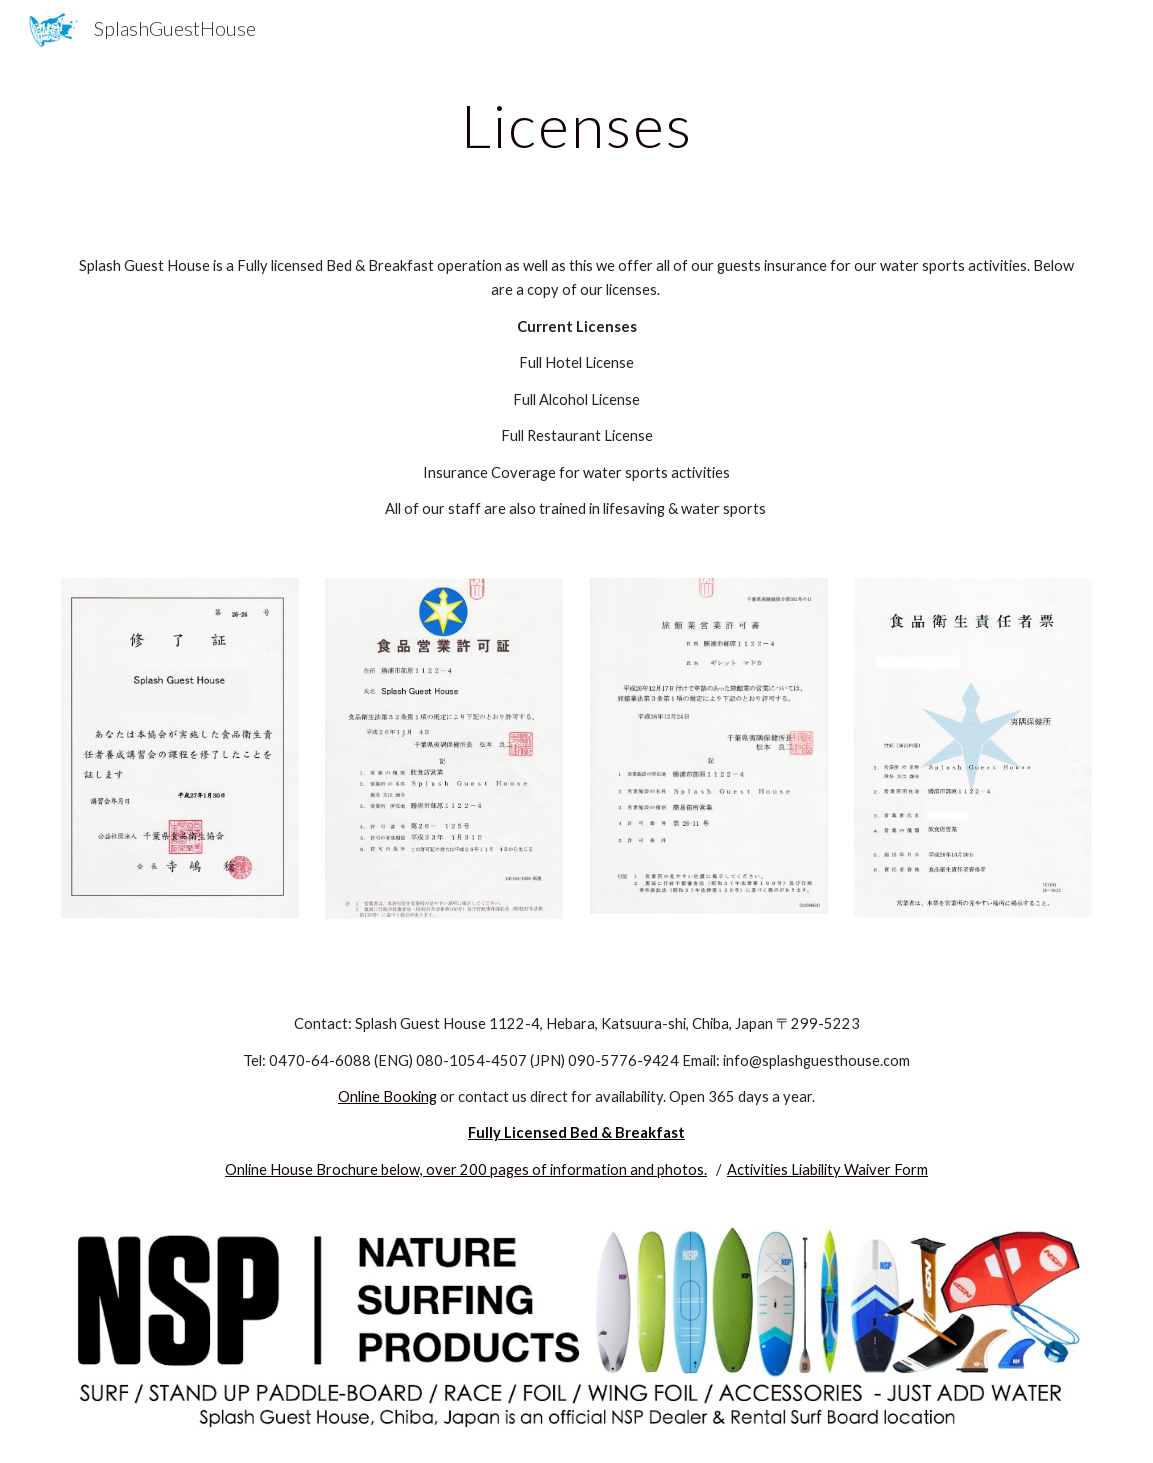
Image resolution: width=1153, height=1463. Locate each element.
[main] (576, 125)
